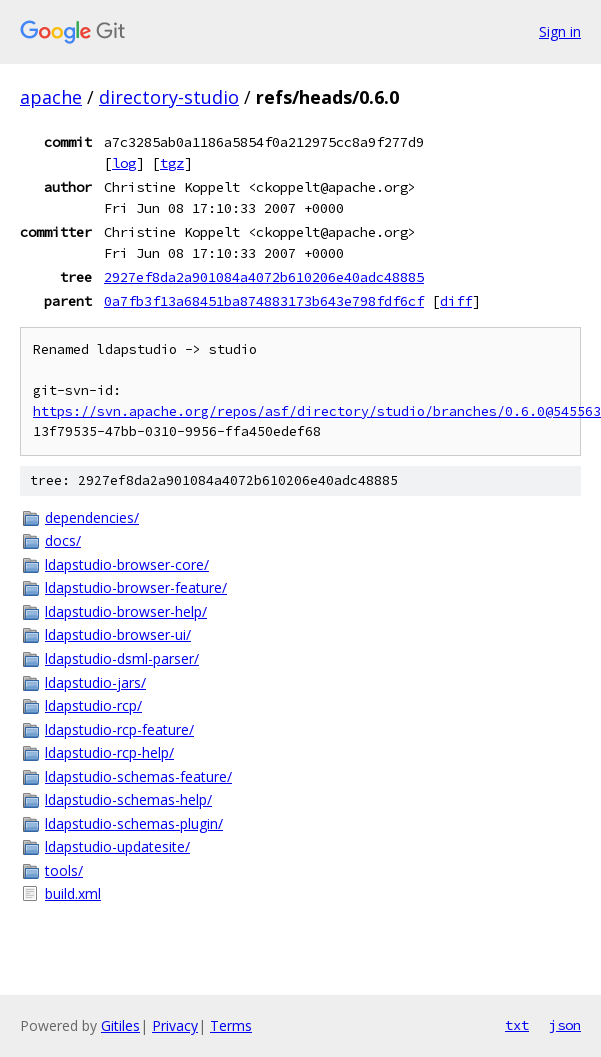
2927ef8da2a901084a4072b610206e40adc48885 (264, 277)
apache (51, 97)
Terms (231, 1025)
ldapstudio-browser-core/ (127, 564)
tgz (172, 163)
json (565, 1025)
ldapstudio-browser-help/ (126, 611)
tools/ (64, 870)
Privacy (175, 1025)
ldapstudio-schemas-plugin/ (134, 823)
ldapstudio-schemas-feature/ (138, 776)
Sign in (560, 31)
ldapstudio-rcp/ (93, 705)
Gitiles (120, 1025)
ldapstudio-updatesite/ (117, 846)
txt (517, 1025)
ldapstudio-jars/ (95, 682)
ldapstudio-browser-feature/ (136, 587)
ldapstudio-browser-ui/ (118, 634)
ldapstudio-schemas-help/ (128, 799)
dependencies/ (92, 517)
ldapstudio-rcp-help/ (109, 752)
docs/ (63, 540)
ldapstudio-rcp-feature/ (119, 729)
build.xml (73, 893)
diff (456, 301)
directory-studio (169, 97)
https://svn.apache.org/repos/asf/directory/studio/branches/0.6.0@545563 (317, 411)
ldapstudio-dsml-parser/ (122, 658)
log (124, 163)
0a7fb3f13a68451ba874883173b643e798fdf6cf (264, 301)
